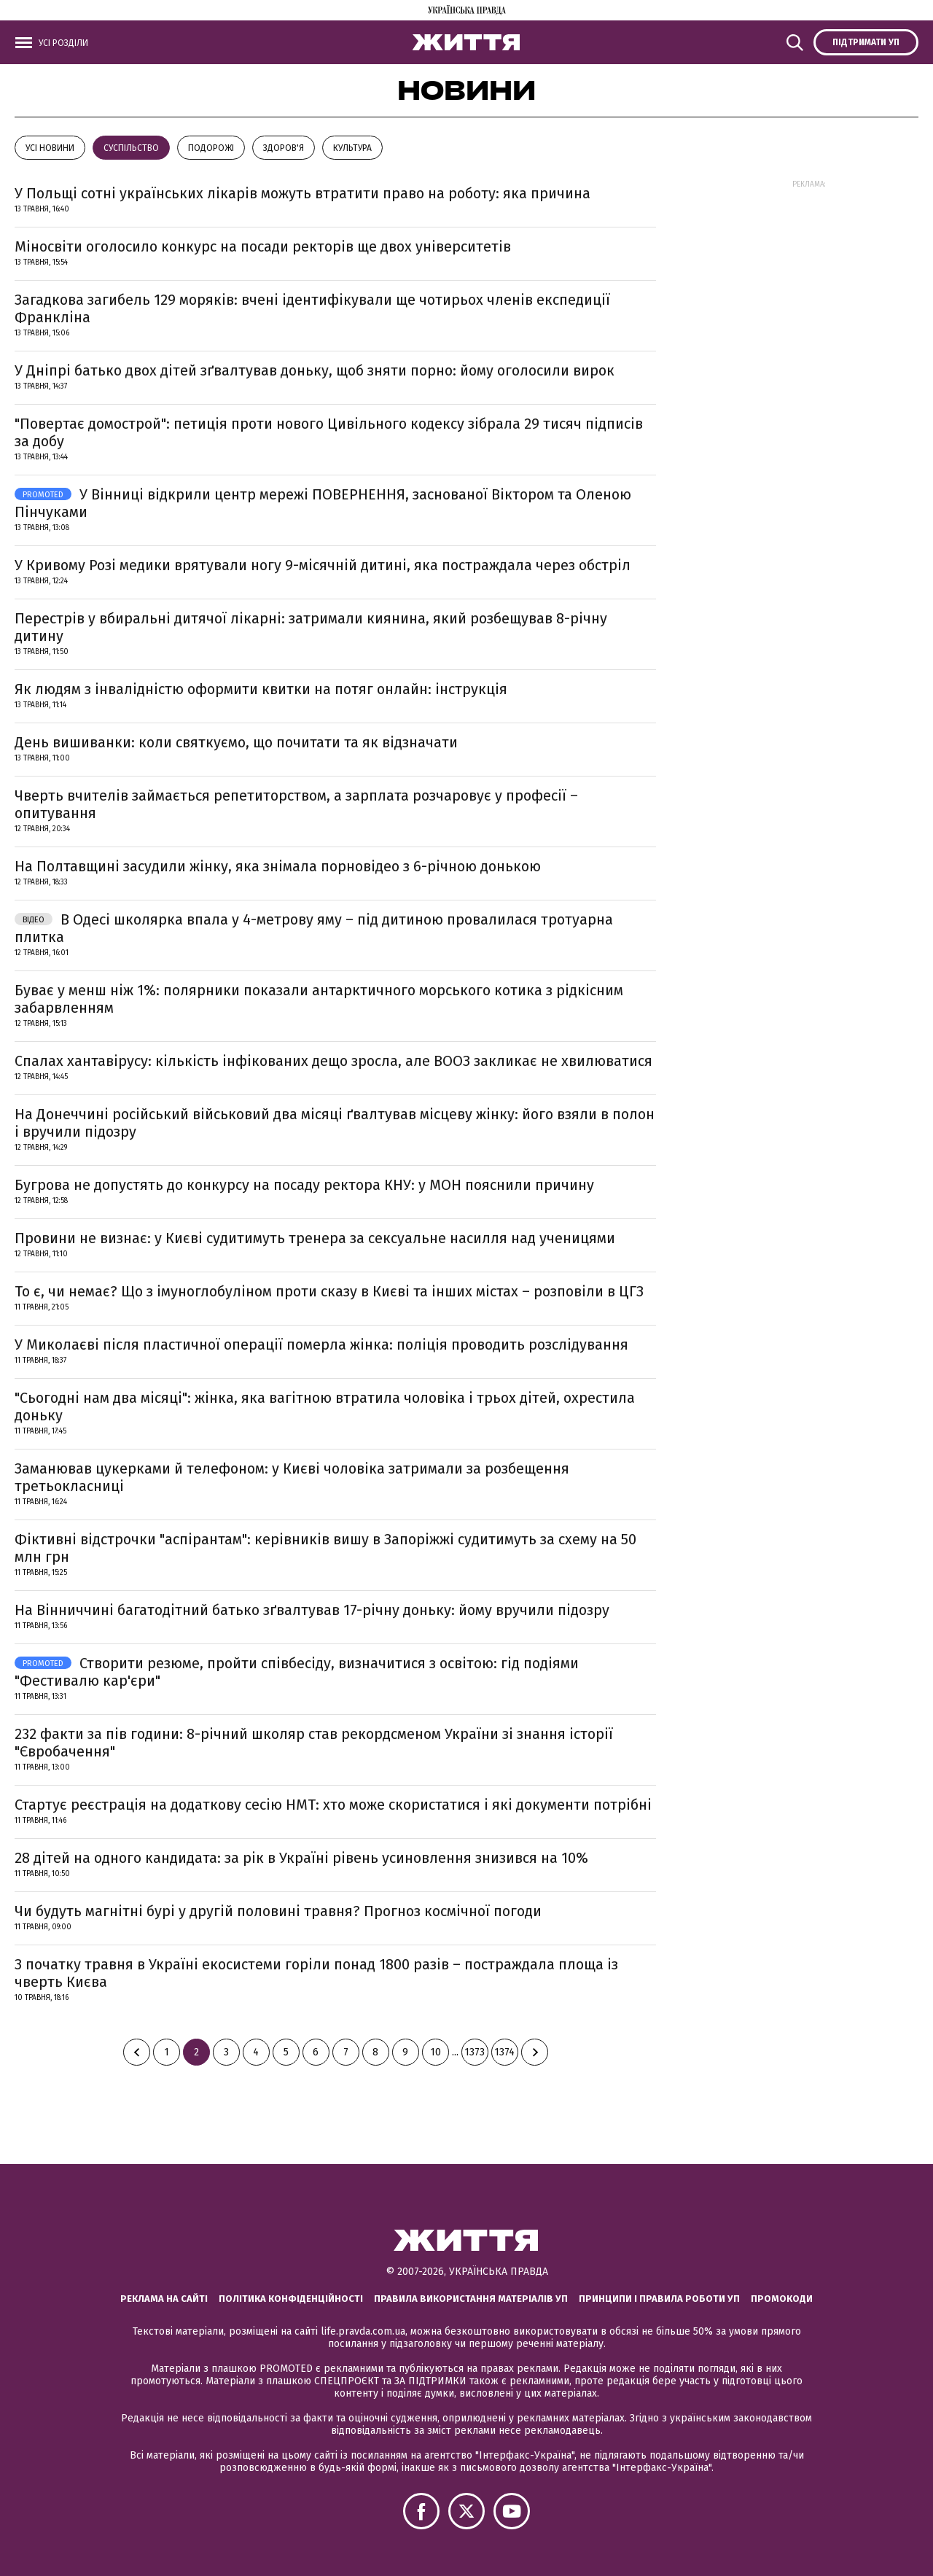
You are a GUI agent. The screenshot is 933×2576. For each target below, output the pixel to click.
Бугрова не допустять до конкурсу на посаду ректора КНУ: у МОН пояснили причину (304, 1185)
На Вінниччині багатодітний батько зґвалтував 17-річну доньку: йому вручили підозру (312, 1610)
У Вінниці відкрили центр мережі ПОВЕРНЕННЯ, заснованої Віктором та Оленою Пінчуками (323, 503)
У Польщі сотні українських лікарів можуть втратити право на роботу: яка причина (302, 193)
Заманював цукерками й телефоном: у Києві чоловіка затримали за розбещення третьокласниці (292, 1477)
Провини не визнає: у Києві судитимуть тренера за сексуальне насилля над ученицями (315, 1238)
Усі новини (50, 148)
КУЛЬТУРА (352, 148)
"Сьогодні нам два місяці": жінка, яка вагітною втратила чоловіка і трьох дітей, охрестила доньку (325, 1406)
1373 (474, 2052)
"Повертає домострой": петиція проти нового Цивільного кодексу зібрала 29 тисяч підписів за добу (329, 432)
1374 (504, 2052)
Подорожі (211, 148)
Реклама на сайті (164, 2298)
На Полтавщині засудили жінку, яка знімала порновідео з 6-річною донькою (278, 866)
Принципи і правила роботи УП (659, 2298)
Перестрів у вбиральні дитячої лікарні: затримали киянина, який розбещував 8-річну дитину (311, 627)
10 (435, 2052)
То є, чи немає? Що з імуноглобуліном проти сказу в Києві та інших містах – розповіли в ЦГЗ (329, 1291)
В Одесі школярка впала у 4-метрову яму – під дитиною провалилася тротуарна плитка (314, 928)
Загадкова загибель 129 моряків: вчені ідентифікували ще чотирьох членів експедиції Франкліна (312, 308)
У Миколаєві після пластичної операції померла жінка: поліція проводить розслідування (321, 1344)
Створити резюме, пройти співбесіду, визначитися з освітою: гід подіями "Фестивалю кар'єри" (297, 1671)
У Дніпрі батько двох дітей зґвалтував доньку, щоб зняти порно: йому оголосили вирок (314, 370)
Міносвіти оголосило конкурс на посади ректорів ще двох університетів (263, 246)
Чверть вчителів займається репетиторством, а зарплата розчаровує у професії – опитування (296, 804)
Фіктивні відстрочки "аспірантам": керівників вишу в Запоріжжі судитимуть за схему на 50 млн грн (325, 1547)
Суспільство (131, 148)
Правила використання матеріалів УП (471, 2298)
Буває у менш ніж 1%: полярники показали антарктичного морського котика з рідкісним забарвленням (319, 998)
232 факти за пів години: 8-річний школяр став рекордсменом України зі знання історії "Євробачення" (314, 1742)
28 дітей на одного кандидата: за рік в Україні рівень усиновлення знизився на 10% (301, 1858)
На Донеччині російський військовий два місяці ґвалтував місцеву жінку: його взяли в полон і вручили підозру (335, 1122)
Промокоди (782, 2298)
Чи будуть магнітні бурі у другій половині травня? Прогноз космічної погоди (278, 1911)
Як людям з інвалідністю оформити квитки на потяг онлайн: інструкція (261, 689)
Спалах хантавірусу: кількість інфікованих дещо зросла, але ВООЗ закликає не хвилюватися (333, 1061)
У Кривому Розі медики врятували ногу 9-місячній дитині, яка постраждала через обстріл (323, 565)
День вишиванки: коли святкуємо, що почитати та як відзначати (236, 742)
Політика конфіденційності (291, 2298)
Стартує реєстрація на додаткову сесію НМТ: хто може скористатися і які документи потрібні (333, 1804)
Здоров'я (283, 148)
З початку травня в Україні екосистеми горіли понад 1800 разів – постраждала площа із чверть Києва (316, 1973)
